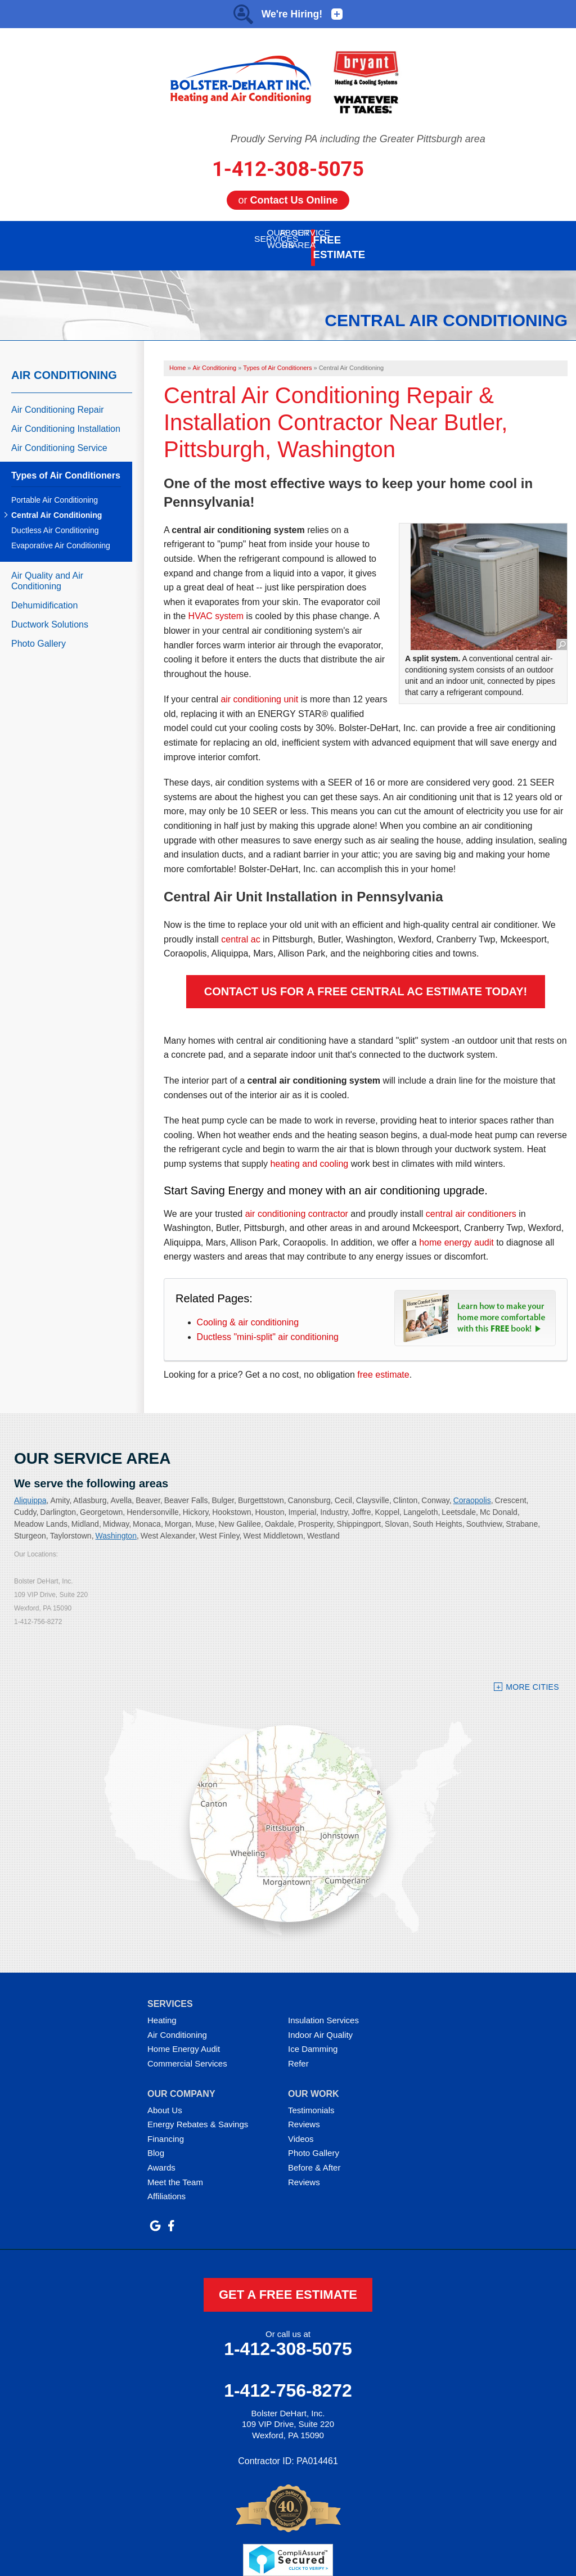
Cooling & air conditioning (248, 1309)
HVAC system (216, 603)
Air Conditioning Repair (57, 396)
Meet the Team (175, 2169)
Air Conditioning (64, 362)
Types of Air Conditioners (65, 462)
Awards (161, 2154)
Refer (298, 2050)
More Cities (532, 1674)
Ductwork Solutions (49, 611)
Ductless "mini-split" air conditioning (268, 1324)
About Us (164, 2097)
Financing (165, 2126)
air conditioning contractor (296, 1201)
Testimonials (311, 2097)
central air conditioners (471, 1201)
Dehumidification (44, 592)
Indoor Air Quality (320, 2022)
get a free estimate (288, 2282)
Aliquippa (30, 1487)
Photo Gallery (38, 630)
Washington (116, 1522)
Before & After (314, 2154)
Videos (301, 2126)
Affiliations (166, 2183)
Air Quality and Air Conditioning (47, 568)
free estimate (383, 1361)
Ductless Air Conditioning (55, 517)
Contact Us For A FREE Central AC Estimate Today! (365, 978)
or (288, 200)
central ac (240, 926)
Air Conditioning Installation (65, 416)
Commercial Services (187, 2050)
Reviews (304, 2111)
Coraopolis (472, 1487)
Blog (155, 2140)
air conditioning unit (259, 686)
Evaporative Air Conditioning (60, 532)
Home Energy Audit (183, 2036)
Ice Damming (313, 2036)
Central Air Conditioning (56, 502)
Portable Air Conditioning (54, 486)
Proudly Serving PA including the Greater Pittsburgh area (358, 139)
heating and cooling (309, 1151)
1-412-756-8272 (288, 2377)
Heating (162, 2007)
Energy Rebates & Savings (197, 2111)
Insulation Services (323, 2007)
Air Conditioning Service (59, 435)
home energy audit (456, 1229)
